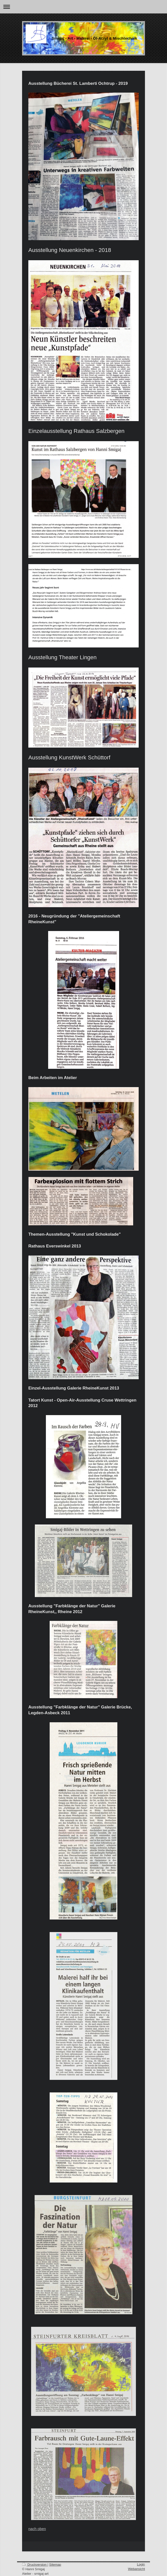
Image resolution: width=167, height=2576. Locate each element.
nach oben (37, 2529)
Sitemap (55, 2564)
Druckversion (34, 2564)
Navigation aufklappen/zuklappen (83, 6)
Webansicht (136, 2569)
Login (141, 2564)
